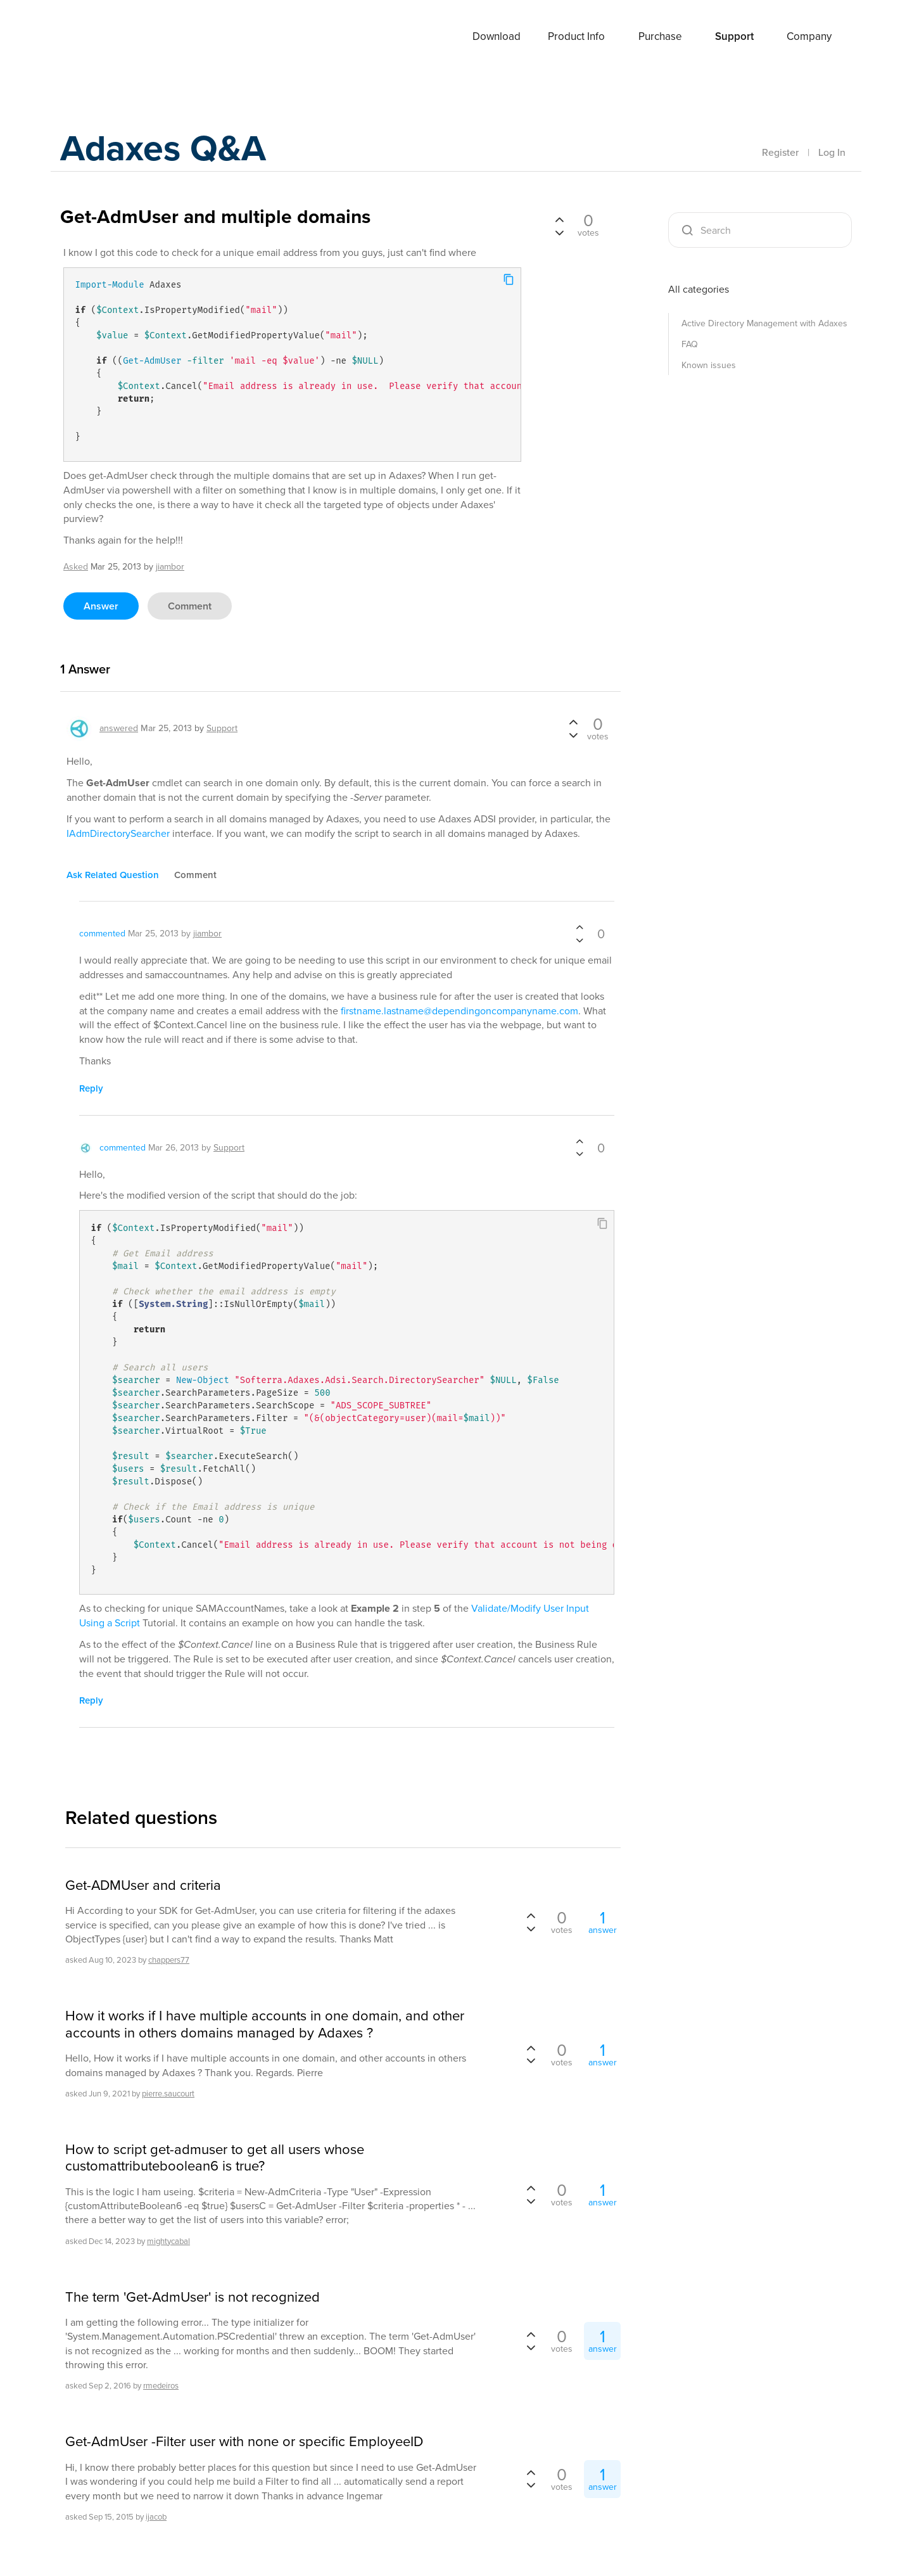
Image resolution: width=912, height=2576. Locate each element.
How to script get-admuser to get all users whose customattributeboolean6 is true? (214, 2158)
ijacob (156, 2517)
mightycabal (168, 2241)
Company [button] (809, 36)
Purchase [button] (660, 36)
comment (190, 606)
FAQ (689, 344)
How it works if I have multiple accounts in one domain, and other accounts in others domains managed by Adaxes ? (264, 2024)
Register (780, 152)
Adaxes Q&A (168, 148)
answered (118, 728)
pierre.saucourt (168, 2094)
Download (496, 36)
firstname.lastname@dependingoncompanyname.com (459, 1011)
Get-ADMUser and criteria (143, 1885)
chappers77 (168, 1960)
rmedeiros (161, 2386)
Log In (832, 152)
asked (75, 566)
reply (91, 1088)
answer (101, 606)
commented (102, 933)
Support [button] (734, 36)
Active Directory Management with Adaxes (764, 323)
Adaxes (107, 37)
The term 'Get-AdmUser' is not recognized (192, 2297)
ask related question (112, 875)
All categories (698, 289)
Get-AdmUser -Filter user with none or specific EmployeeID (244, 2441)
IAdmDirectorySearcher (118, 833)
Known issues (708, 365)
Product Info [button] (576, 36)
